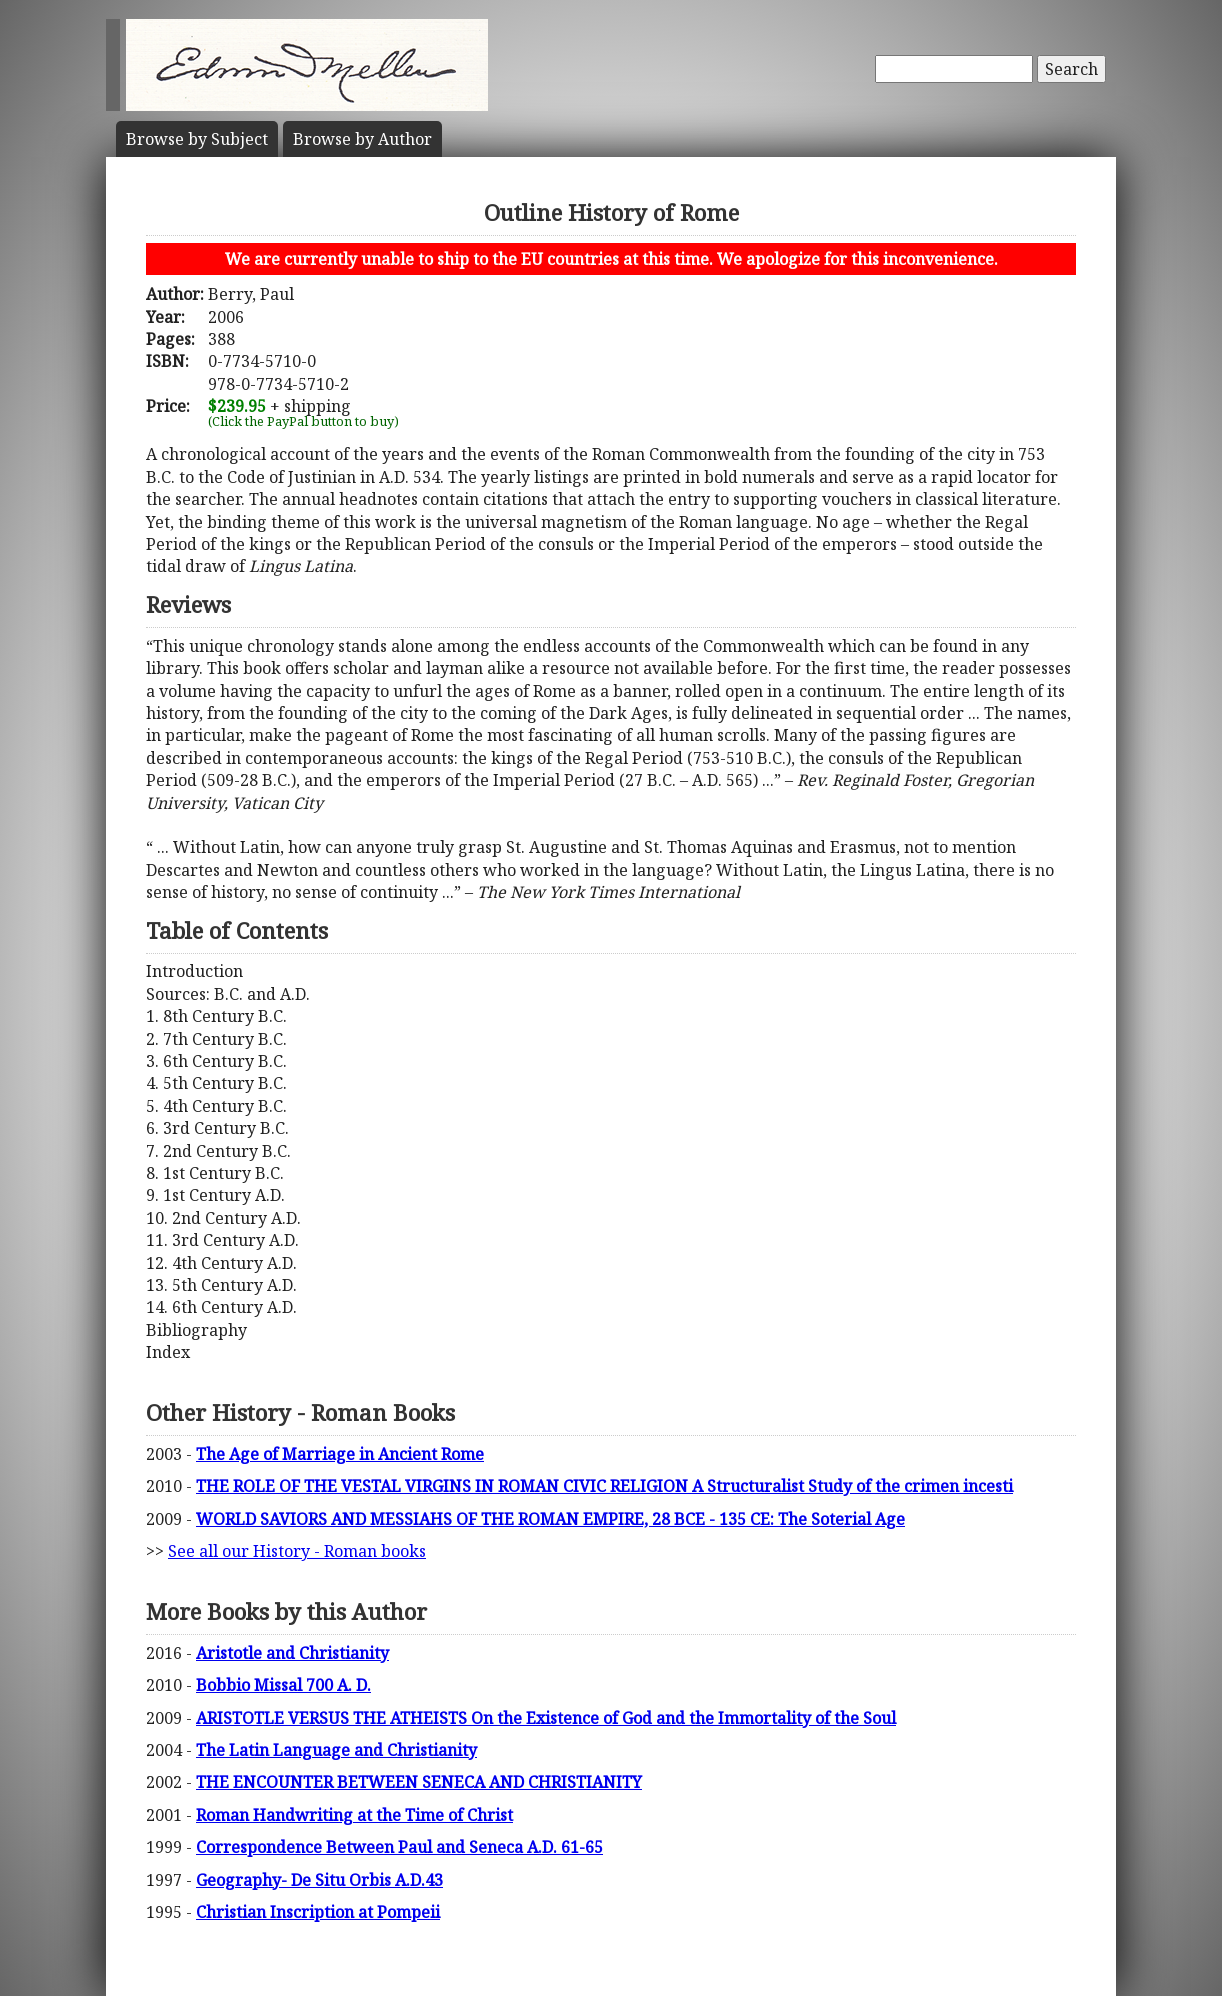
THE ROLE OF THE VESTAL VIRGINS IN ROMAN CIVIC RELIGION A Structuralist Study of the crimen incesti (604, 1486)
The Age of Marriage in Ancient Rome (340, 1454)
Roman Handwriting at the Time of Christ (354, 1815)
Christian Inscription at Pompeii (318, 1912)
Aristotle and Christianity (292, 1653)
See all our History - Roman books (297, 1551)
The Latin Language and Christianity (336, 1750)
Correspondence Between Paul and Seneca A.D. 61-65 (399, 1847)
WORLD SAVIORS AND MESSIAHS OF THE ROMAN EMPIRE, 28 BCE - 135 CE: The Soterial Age (550, 1519)
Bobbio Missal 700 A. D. (283, 1685)
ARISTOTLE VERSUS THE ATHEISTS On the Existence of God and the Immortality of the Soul (546, 1718)
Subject (197, 139)
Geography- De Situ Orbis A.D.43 (319, 1880)
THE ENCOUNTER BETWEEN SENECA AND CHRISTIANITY (419, 1782)
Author (362, 139)
